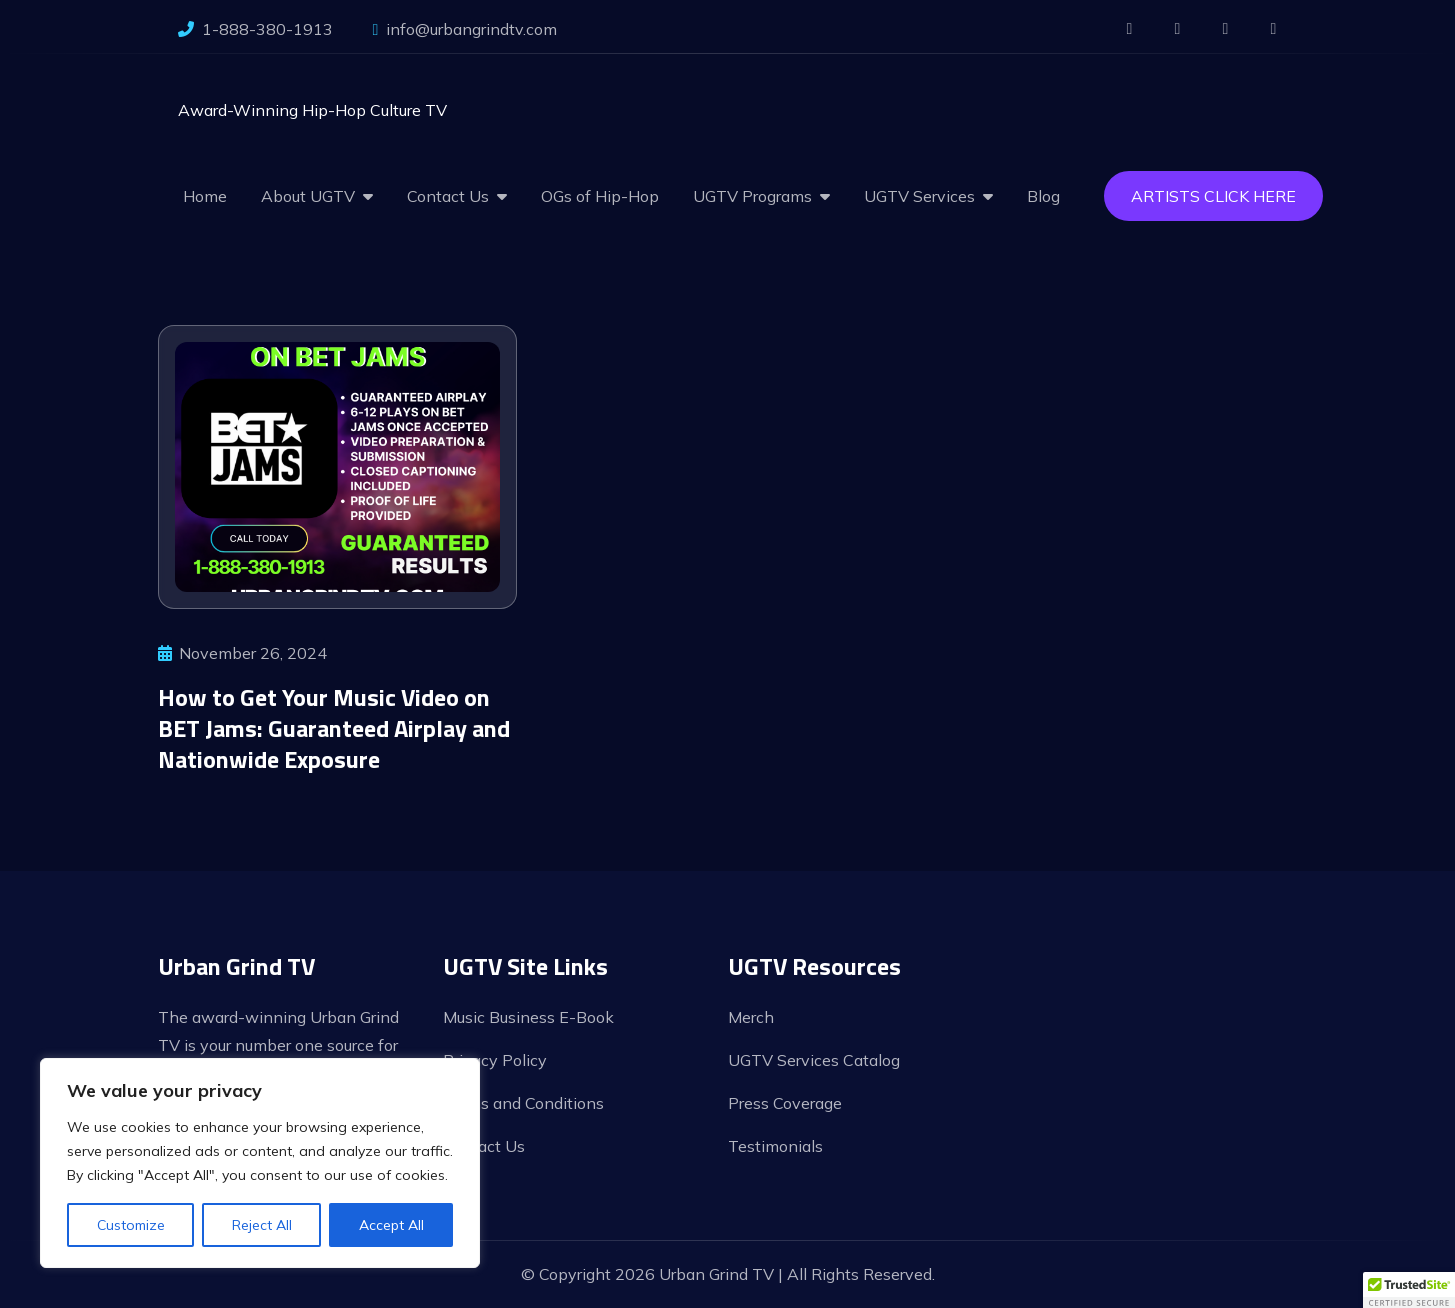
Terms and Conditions (523, 1103)
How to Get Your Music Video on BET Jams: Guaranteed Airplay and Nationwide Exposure (334, 728)
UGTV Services (919, 196)
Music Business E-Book (528, 1017)
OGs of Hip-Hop (600, 196)
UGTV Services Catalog (814, 1060)
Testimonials (775, 1146)
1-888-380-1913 (255, 29)
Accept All (391, 1225)
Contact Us (448, 196)
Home (205, 196)
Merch (751, 1017)
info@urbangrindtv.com (465, 29)
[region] (260, 1163)
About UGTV (308, 196)
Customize (131, 1225)
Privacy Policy (495, 1060)
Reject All (262, 1225)
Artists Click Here (1213, 196)
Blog (1043, 196)
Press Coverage (785, 1103)
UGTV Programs (752, 196)
